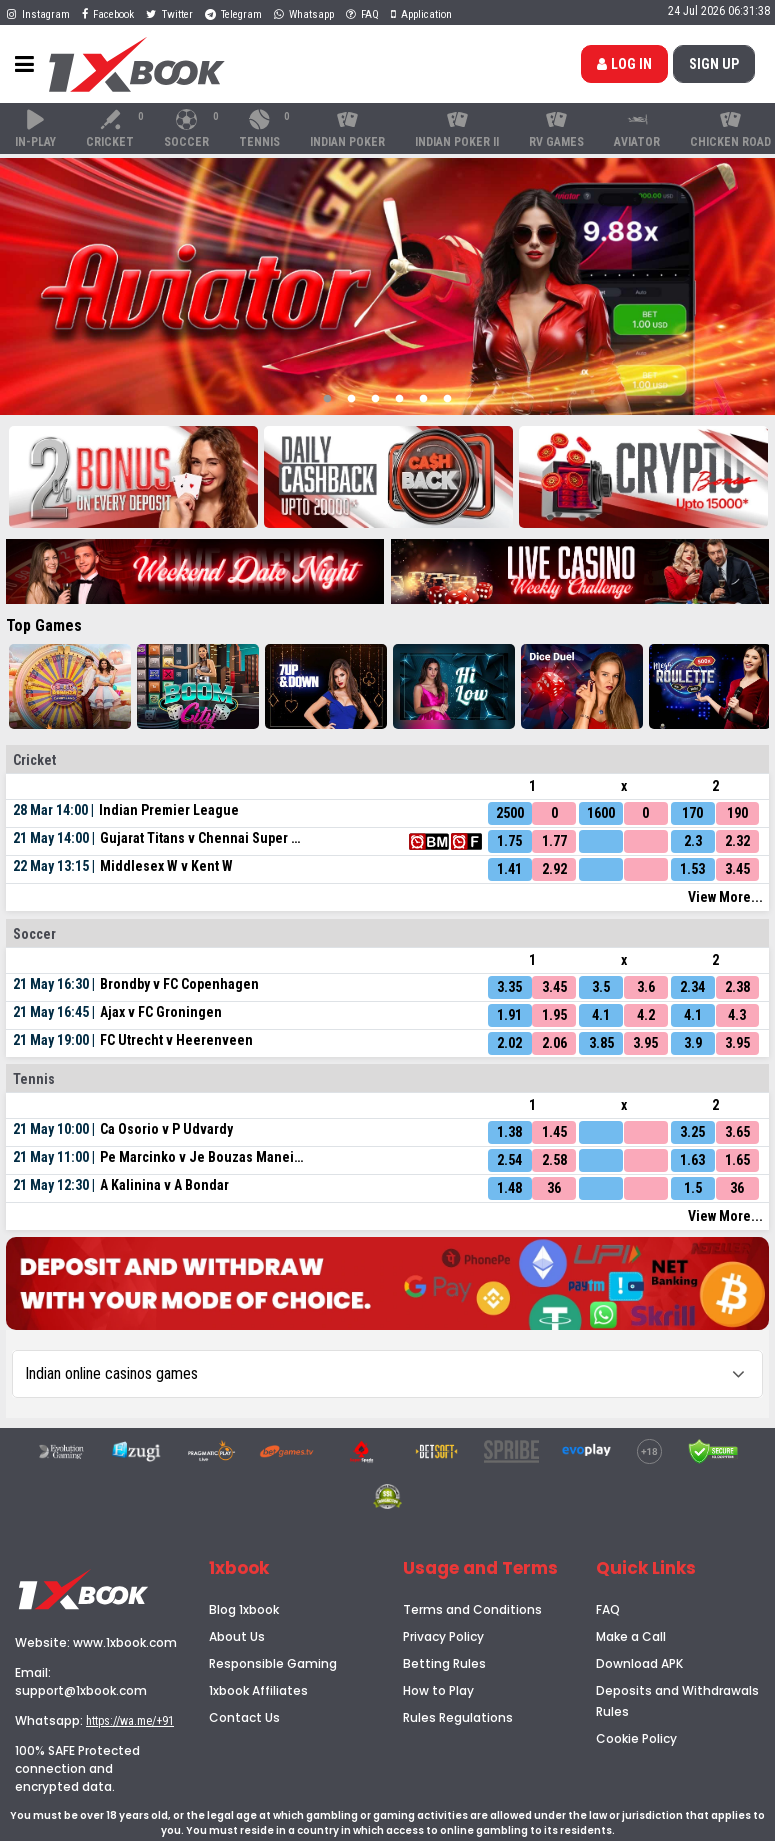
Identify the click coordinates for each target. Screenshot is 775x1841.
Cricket (116, 129)
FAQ (608, 1609)
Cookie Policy (636, 1738)
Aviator (637, 129)
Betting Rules (444, 1663)
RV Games (556, 129)
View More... (725, 897)
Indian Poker (347, 129)
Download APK (639, 1663)
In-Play (35, 129)
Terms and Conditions (472, 1609)
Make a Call (631, 1636)
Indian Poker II (457, 129)
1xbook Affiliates (258, 1690)
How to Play (438, 1690)
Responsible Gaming (273, 1663)
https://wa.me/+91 (130, 1721)
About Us (237, 1636)
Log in (624, 64)
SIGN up (714, 64)
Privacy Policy (443, 1636)
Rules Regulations (458, 1717)
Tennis (265, 129)
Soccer (192, 129)
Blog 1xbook (244, 1609)
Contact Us (244, 1717)
